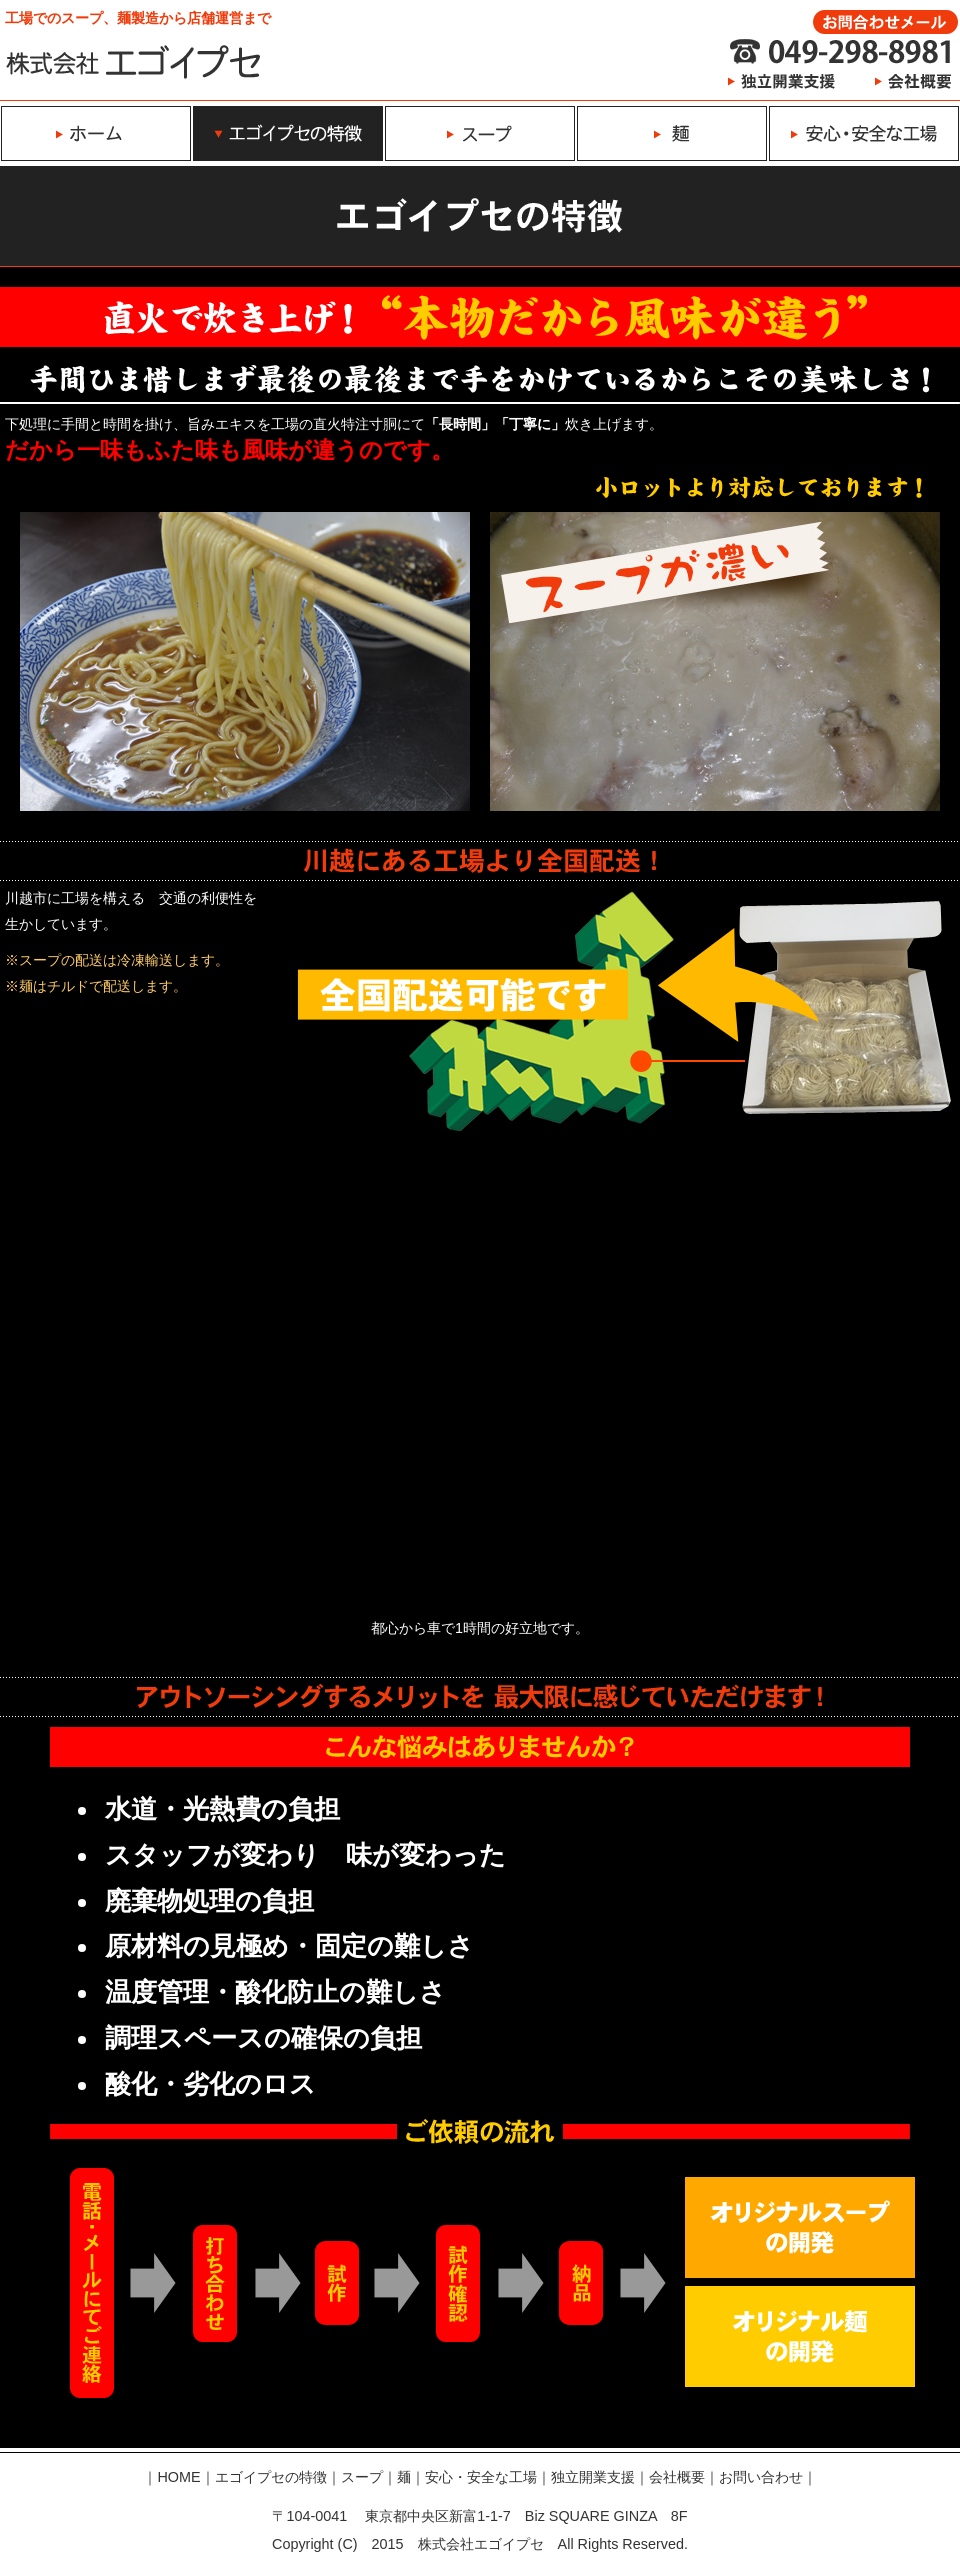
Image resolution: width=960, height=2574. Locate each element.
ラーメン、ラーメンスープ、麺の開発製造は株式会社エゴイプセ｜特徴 (134, 61)
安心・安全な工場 (481, 2477)
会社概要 (677, 2477)
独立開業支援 (593, 2477)
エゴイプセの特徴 (271, 2477)
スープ (362, 2477)
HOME (178, 2477)
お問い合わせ (761, 2477)
